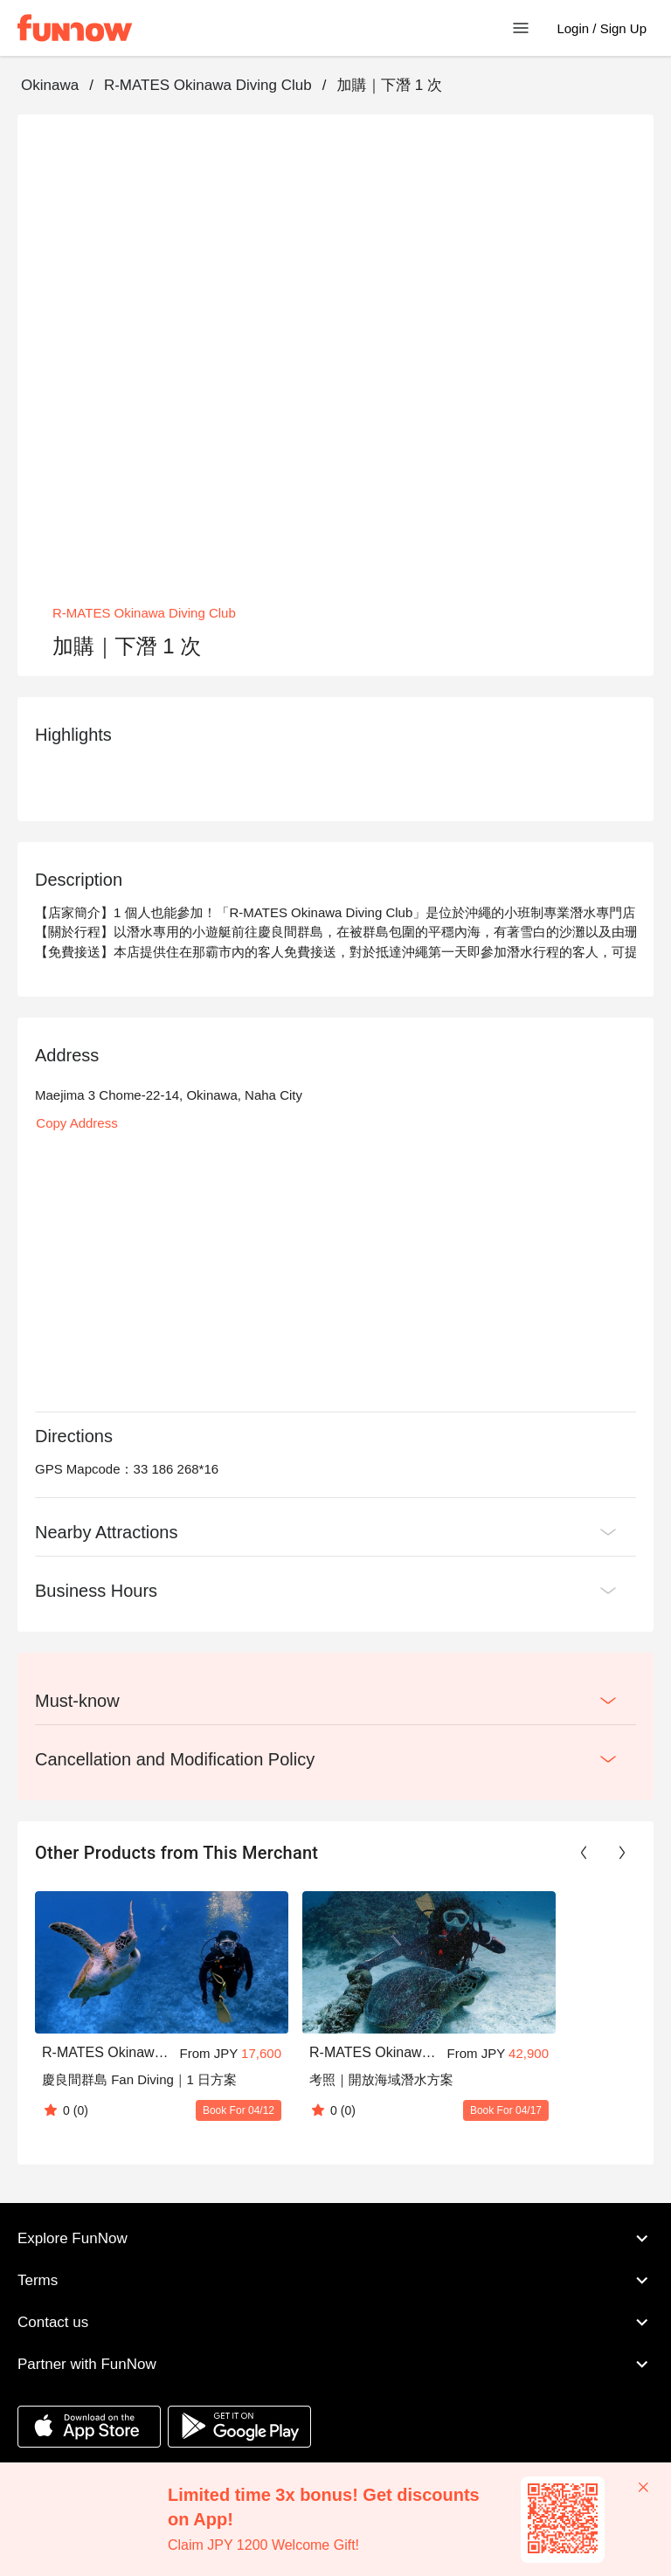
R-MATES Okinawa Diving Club (208, 85)
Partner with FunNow (335, 2364)
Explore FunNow (335, 2238)
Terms (335, 2280)
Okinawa (50, 85)
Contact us (335, 2322)
